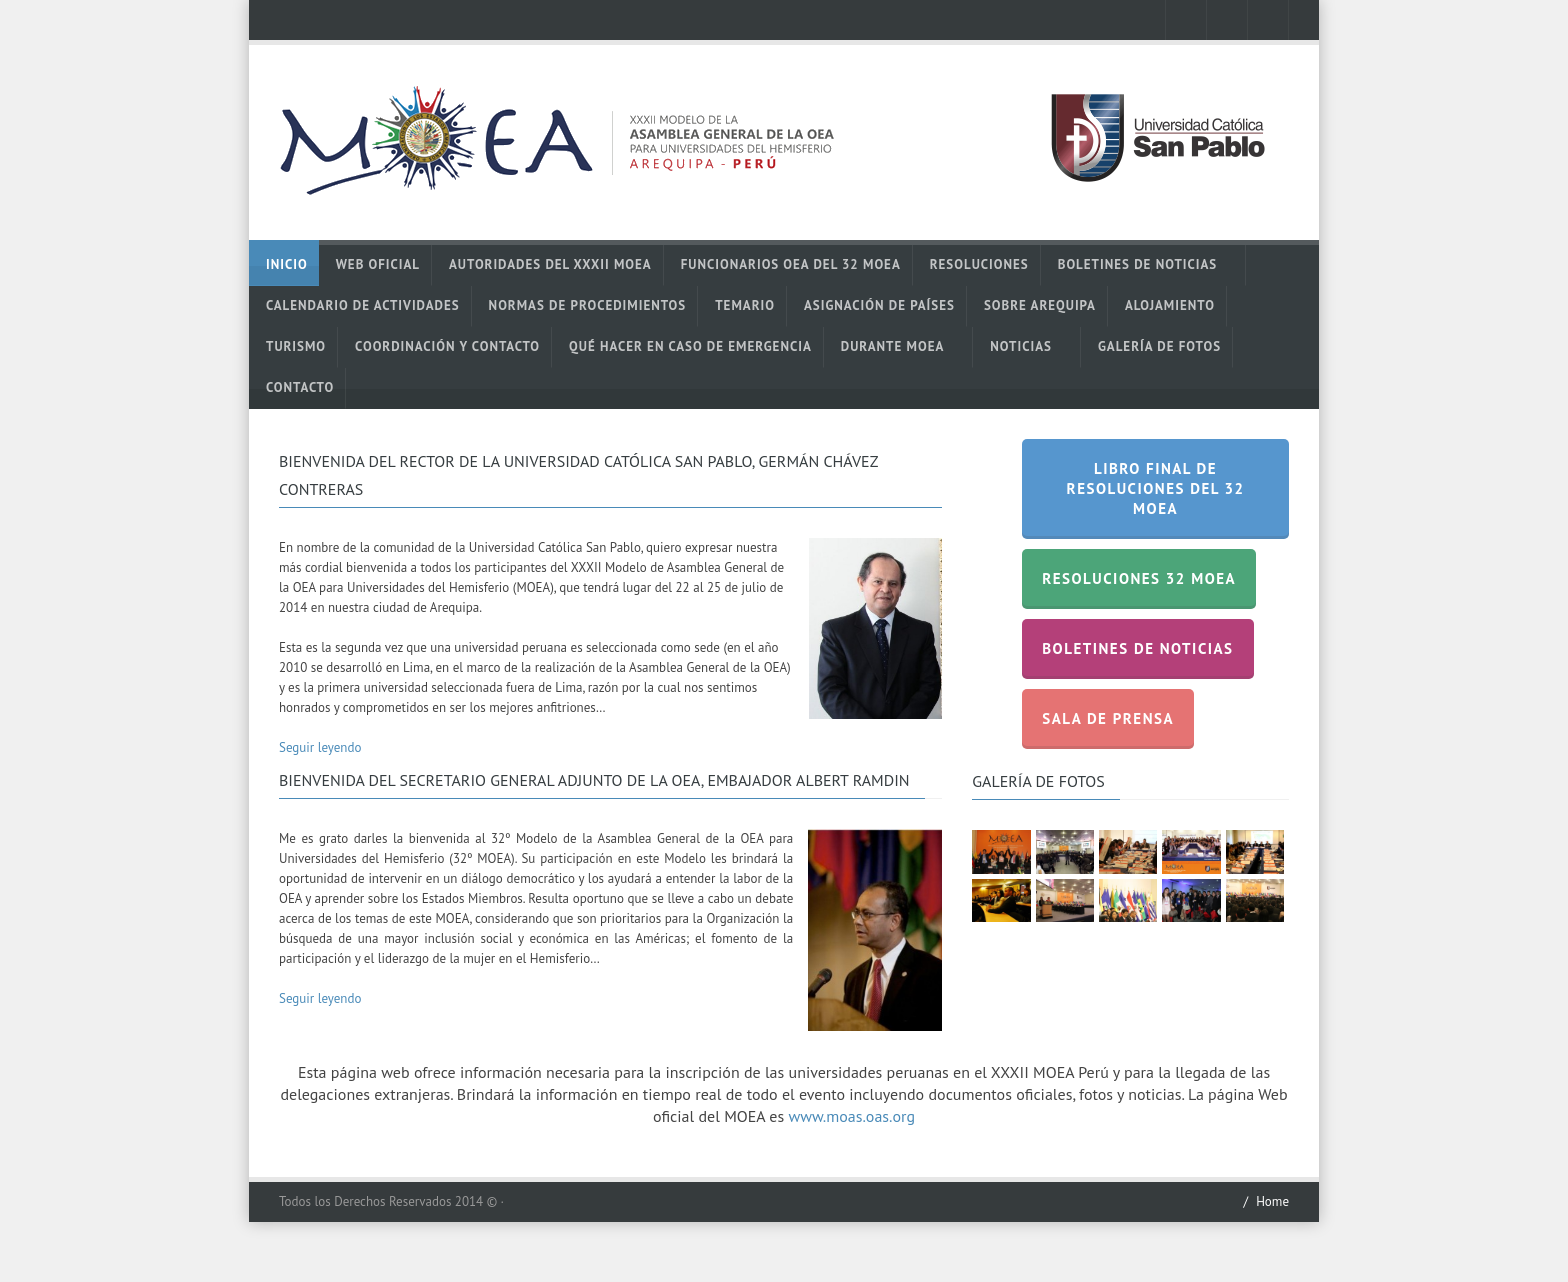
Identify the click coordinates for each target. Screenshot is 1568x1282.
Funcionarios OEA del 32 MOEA (791, 264)
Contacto (300, 387)
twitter (1227, 20)
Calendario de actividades (363, 305)
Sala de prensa (1108, 718)
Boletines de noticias (1146, 264)
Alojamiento (1170, 305)
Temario (745, 305)
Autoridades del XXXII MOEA (550, 264)
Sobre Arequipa (1040, 305)
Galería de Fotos (1159, 346)
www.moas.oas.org (851, 1116)
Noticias (1029, 346)
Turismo (296, 346)
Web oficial (378, 264)
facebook (1186, 20)
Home (1272, 1201)
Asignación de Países (879, 305)
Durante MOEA (901, 346)
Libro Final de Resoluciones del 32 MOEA (1156, 488)
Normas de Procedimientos (588, 305)
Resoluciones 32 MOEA (1139, 578)
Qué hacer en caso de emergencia (690, 346)
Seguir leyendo (320, 747)
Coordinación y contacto (447, 346)
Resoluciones (979, 264)
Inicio (287, 264)
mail (1268, 20)
